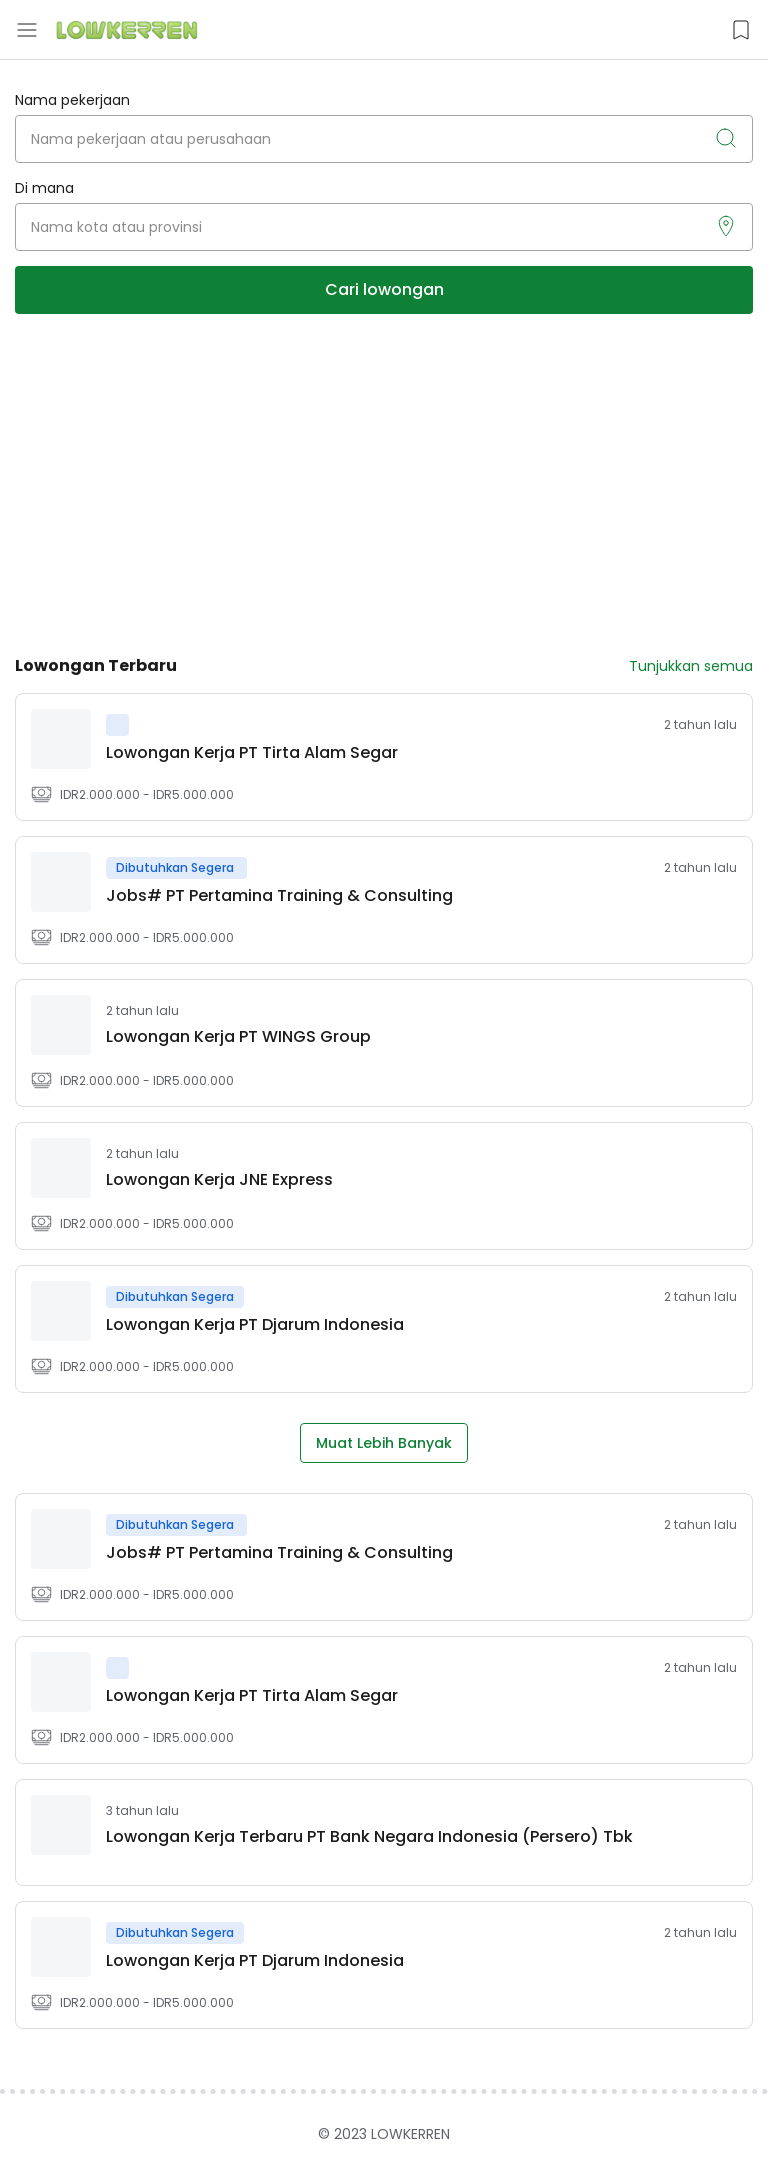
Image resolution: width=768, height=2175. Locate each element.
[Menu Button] (27, 30)
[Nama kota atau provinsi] (384, 227)
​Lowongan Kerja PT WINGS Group (238, 1036)
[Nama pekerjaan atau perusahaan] (384, 139)
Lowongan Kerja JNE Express (219, 1179)
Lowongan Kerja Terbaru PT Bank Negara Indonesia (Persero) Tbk (369, 1836)
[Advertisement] (384, 484)
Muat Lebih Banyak (384, 1443)
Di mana (44, 188)
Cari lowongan (384, 289)
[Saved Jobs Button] (741, 30)
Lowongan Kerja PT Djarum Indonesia (255, 1324)
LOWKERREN (410, 2134)
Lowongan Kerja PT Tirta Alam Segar (252, 752)
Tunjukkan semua (691, 666)
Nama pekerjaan (72, 100)
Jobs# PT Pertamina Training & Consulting (279, 895)
